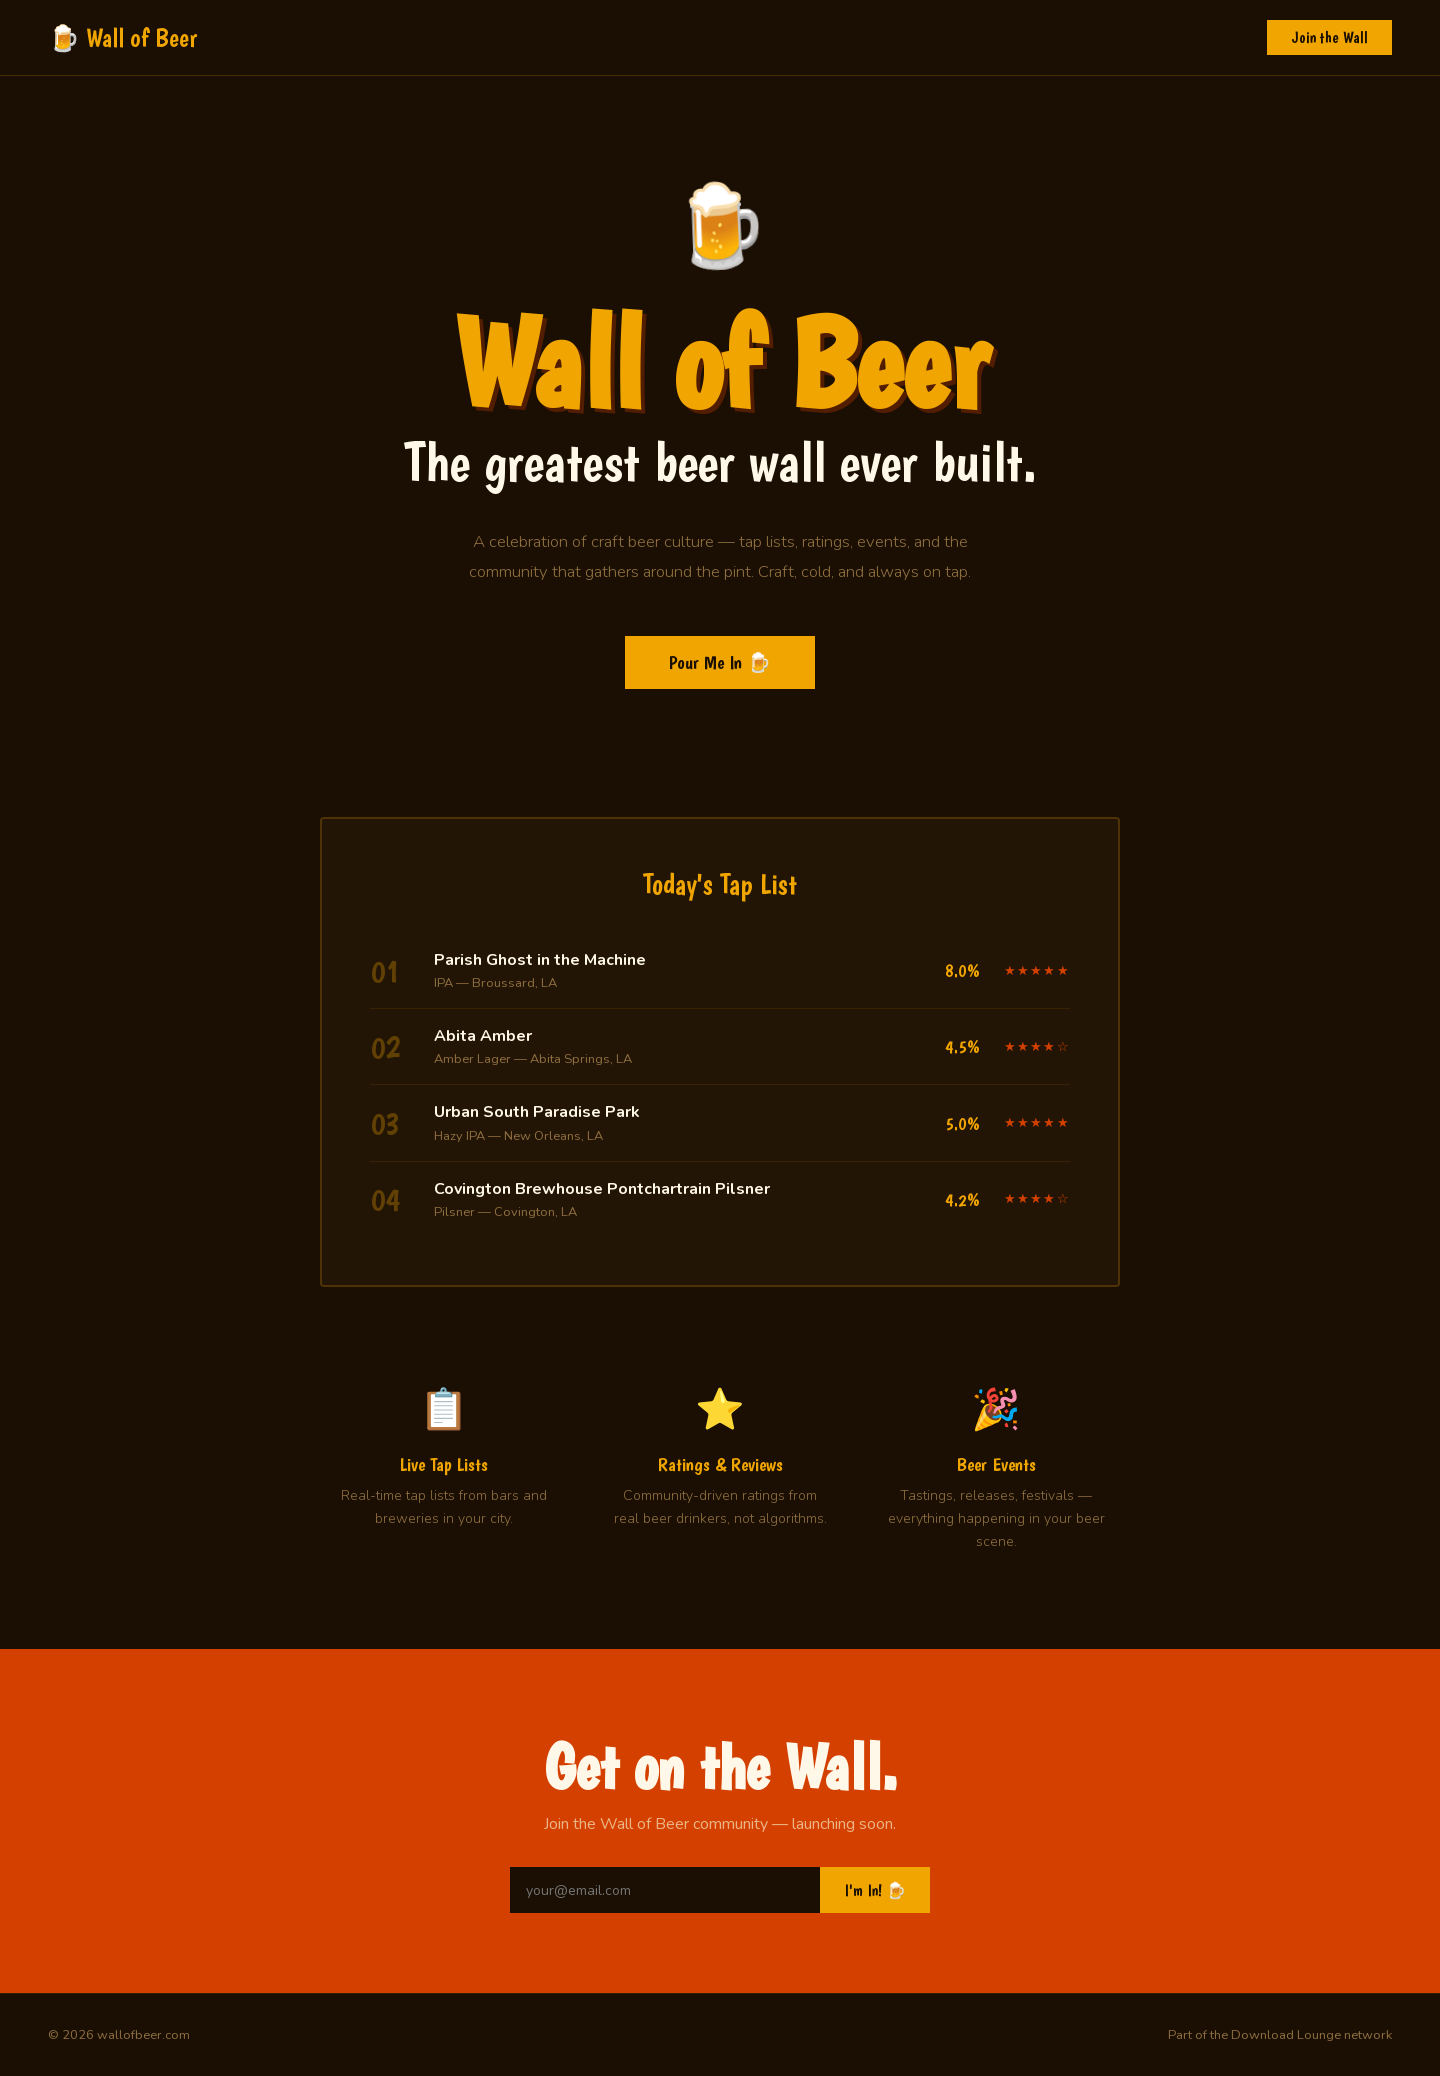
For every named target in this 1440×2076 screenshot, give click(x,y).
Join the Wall (1329, 37)
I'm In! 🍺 (875, 1890)
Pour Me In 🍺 (720, 662)
